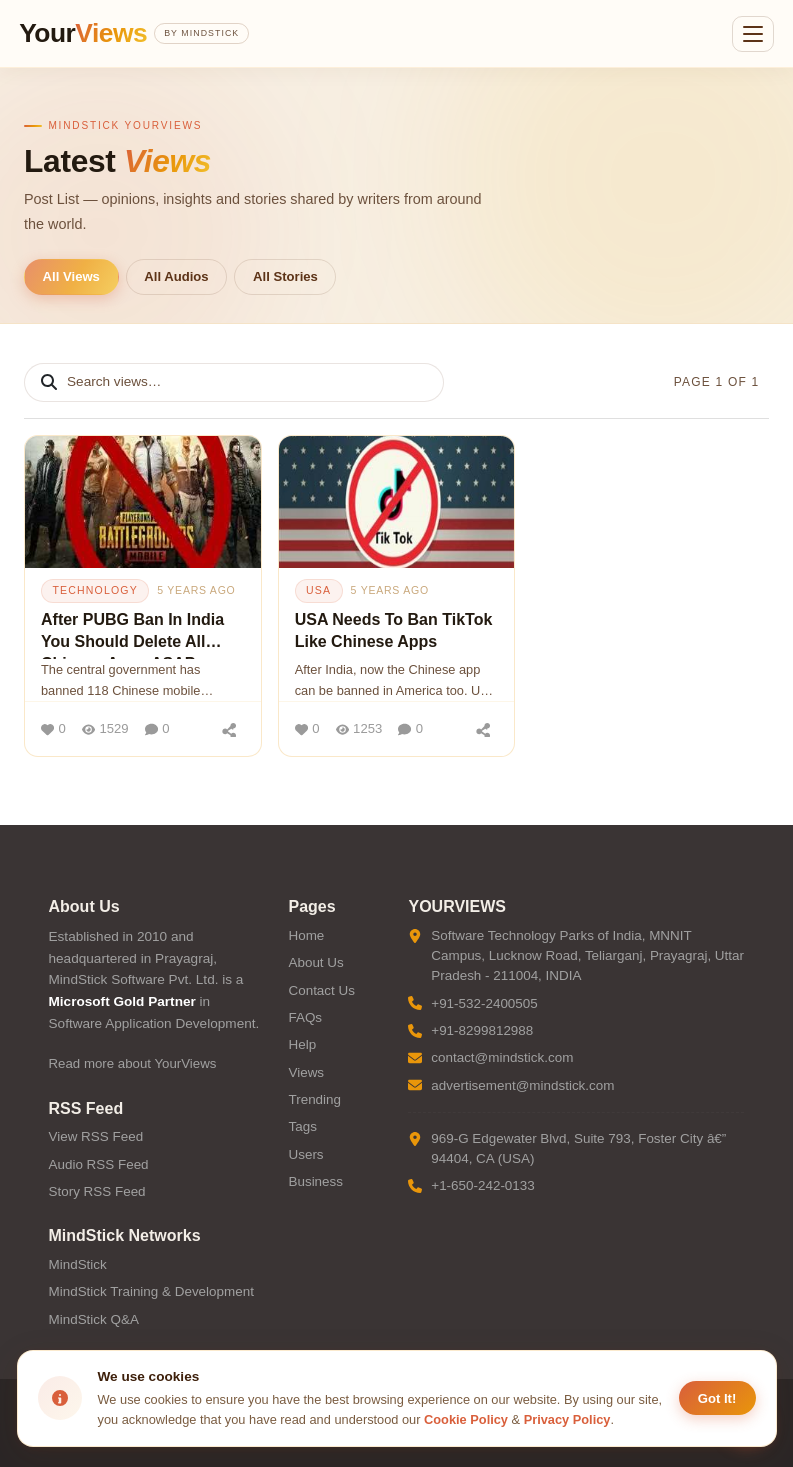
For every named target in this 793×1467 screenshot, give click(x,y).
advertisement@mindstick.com (522, 1085)
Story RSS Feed (97, 1191)
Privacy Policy (567, 1419)
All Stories (285, 276)
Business (315, 1181)
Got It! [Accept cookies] (717, 1398)
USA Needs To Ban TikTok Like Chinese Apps (394, 630)
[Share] (230, 729)
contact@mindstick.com (502, 1057)
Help (302, 1044)
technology (94, 590)
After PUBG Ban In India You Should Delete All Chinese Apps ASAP (132, 635)
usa (318, 590)
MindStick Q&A (94, 1319)
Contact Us (321, 990)
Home (306, 935)
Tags (302, 1126)
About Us (315, 962)
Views (306, 1072)
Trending (314, 1099)
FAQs (305, 1017)
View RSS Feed (96, 1136)
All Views (71, 276)
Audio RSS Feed (99, 1164)
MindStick (78, 1264)
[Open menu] (753, 34)
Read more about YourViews (133, 1063)
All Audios (176, 276)
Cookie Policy (466, 1419)
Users (305, 1154)
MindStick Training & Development (151, 1291)
